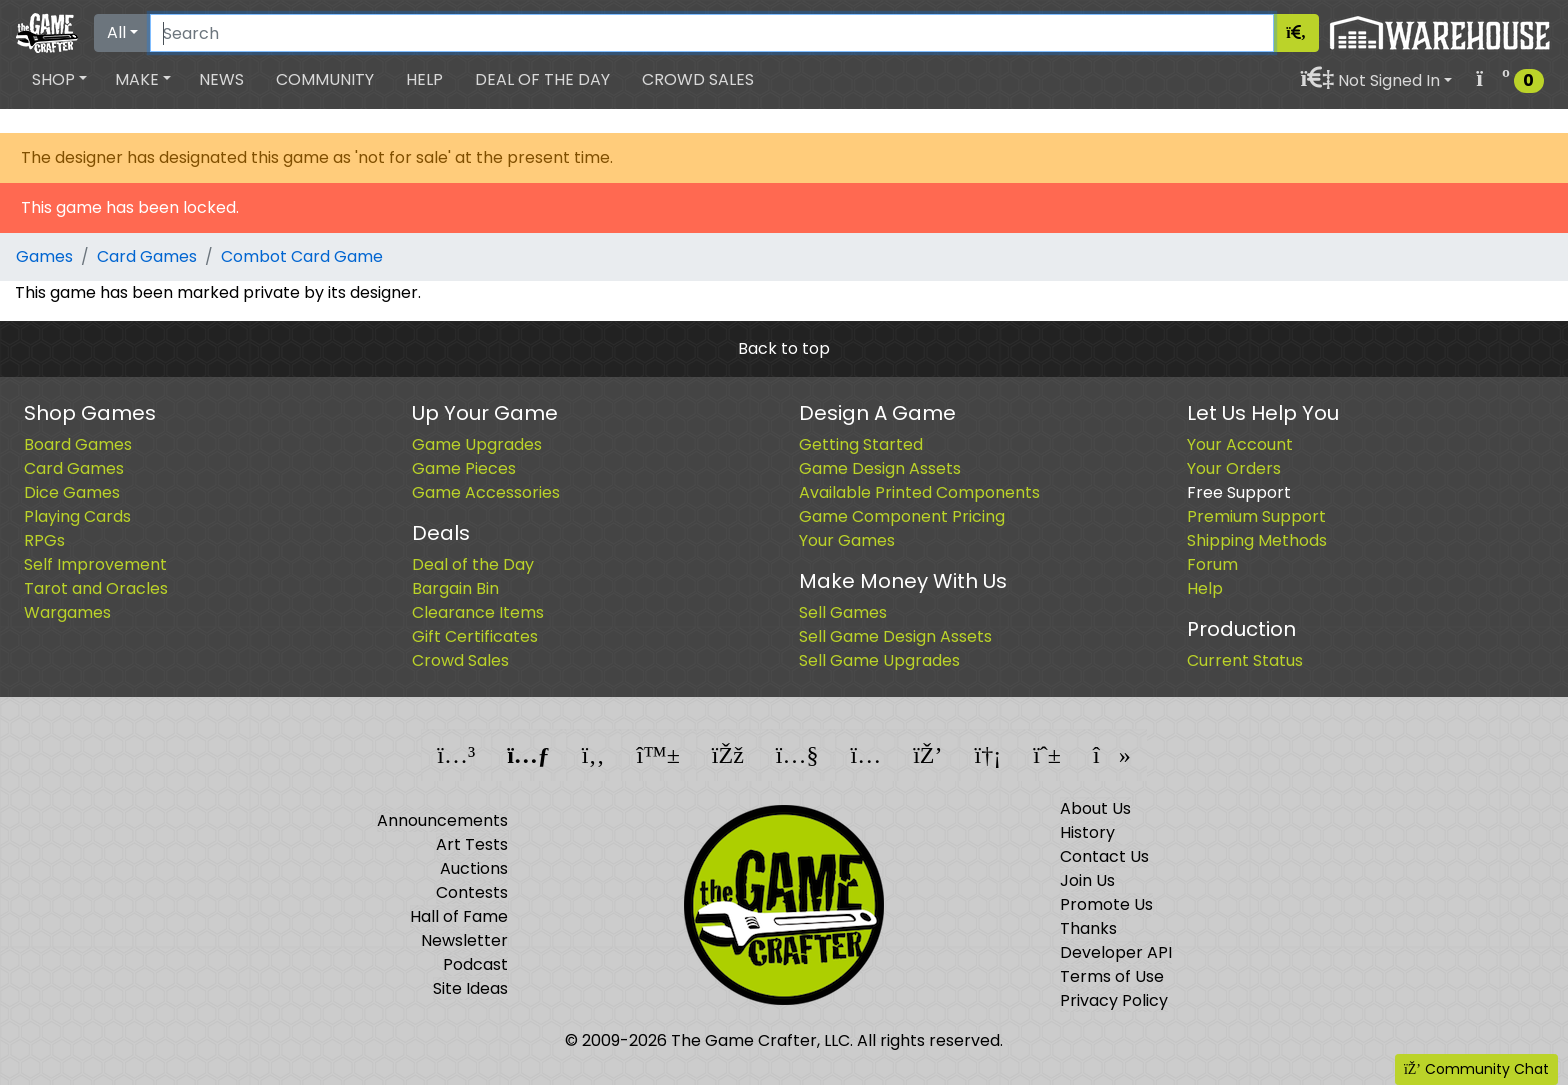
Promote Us (1106, 904)
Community (325, 79)
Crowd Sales (698, 79)
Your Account (1240, 444)
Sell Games (843, 612)
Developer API (1116, 952)
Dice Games (72, 492)
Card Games (147, 256)
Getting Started (861, 444)
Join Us (1087, 880)
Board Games (78, 444)
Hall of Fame (459, 916)
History (1087, 832)
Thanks (1088, 928)
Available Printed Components (919, 492)
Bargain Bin (455, 588)
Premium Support (1256, 516)
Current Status (1245, 660)
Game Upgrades (477, 444)
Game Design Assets (880, 468)
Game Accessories (486, 492)
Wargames (67, 612)
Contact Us (1104, 856)
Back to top (784, 348)
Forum (1212, 564)
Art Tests (472, 844)
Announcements (442, 820)
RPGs (44, 540)
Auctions (474, 868)
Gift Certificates (475, 636)
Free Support (1239, 492)
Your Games (847, 540)
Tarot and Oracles (96, 588)
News (221, 79)
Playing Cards (77, 516)
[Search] (712, 33)
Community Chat (1476, 1069)
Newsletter (464, 940)
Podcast (475, 964)
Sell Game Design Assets (895, 636)
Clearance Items (478, 612)
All (116, 32)
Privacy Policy (1114, 1000)
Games (44, 256)
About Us (1095, 808)
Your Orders (1234, 468)
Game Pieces (464, 468)
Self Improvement (95, 564)
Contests (472, 892)
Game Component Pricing (902, 516)
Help (424, 79)
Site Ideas (470, 988)
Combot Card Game (302, 256)
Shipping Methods (1257, 540)
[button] (59, 80)
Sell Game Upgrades (879, 660)
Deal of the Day (542, 79)
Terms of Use (1112, 976)
